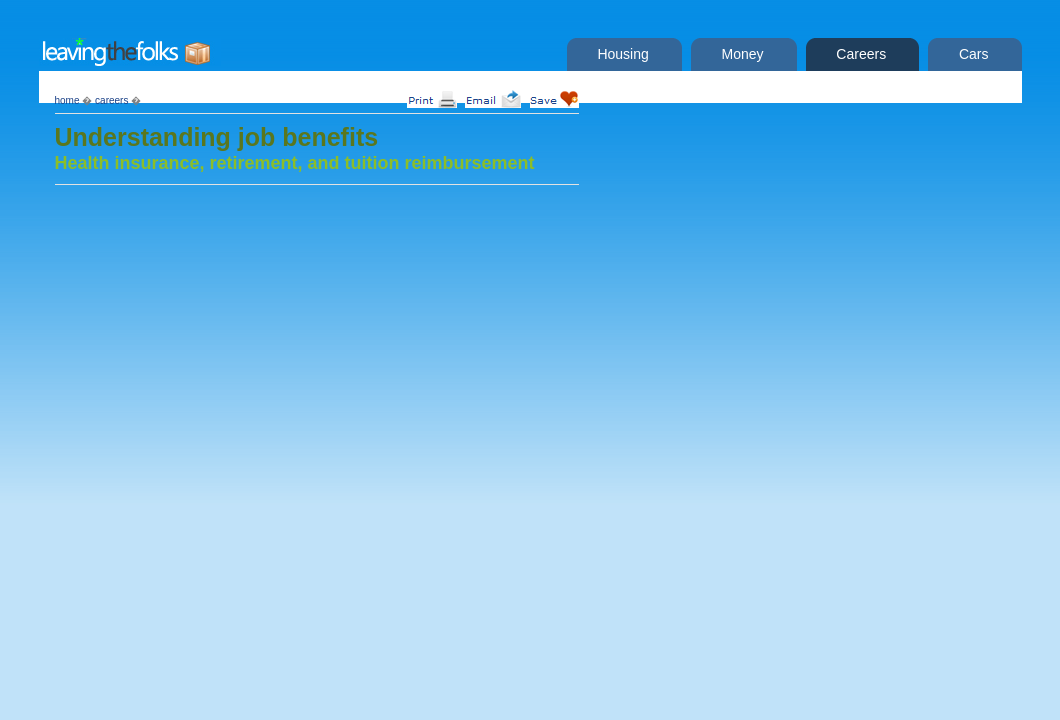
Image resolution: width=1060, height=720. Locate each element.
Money (739, 54)
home (67, 100)
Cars (969, 54)
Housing (619, 54)
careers (111, 100)
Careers (858, 54)
